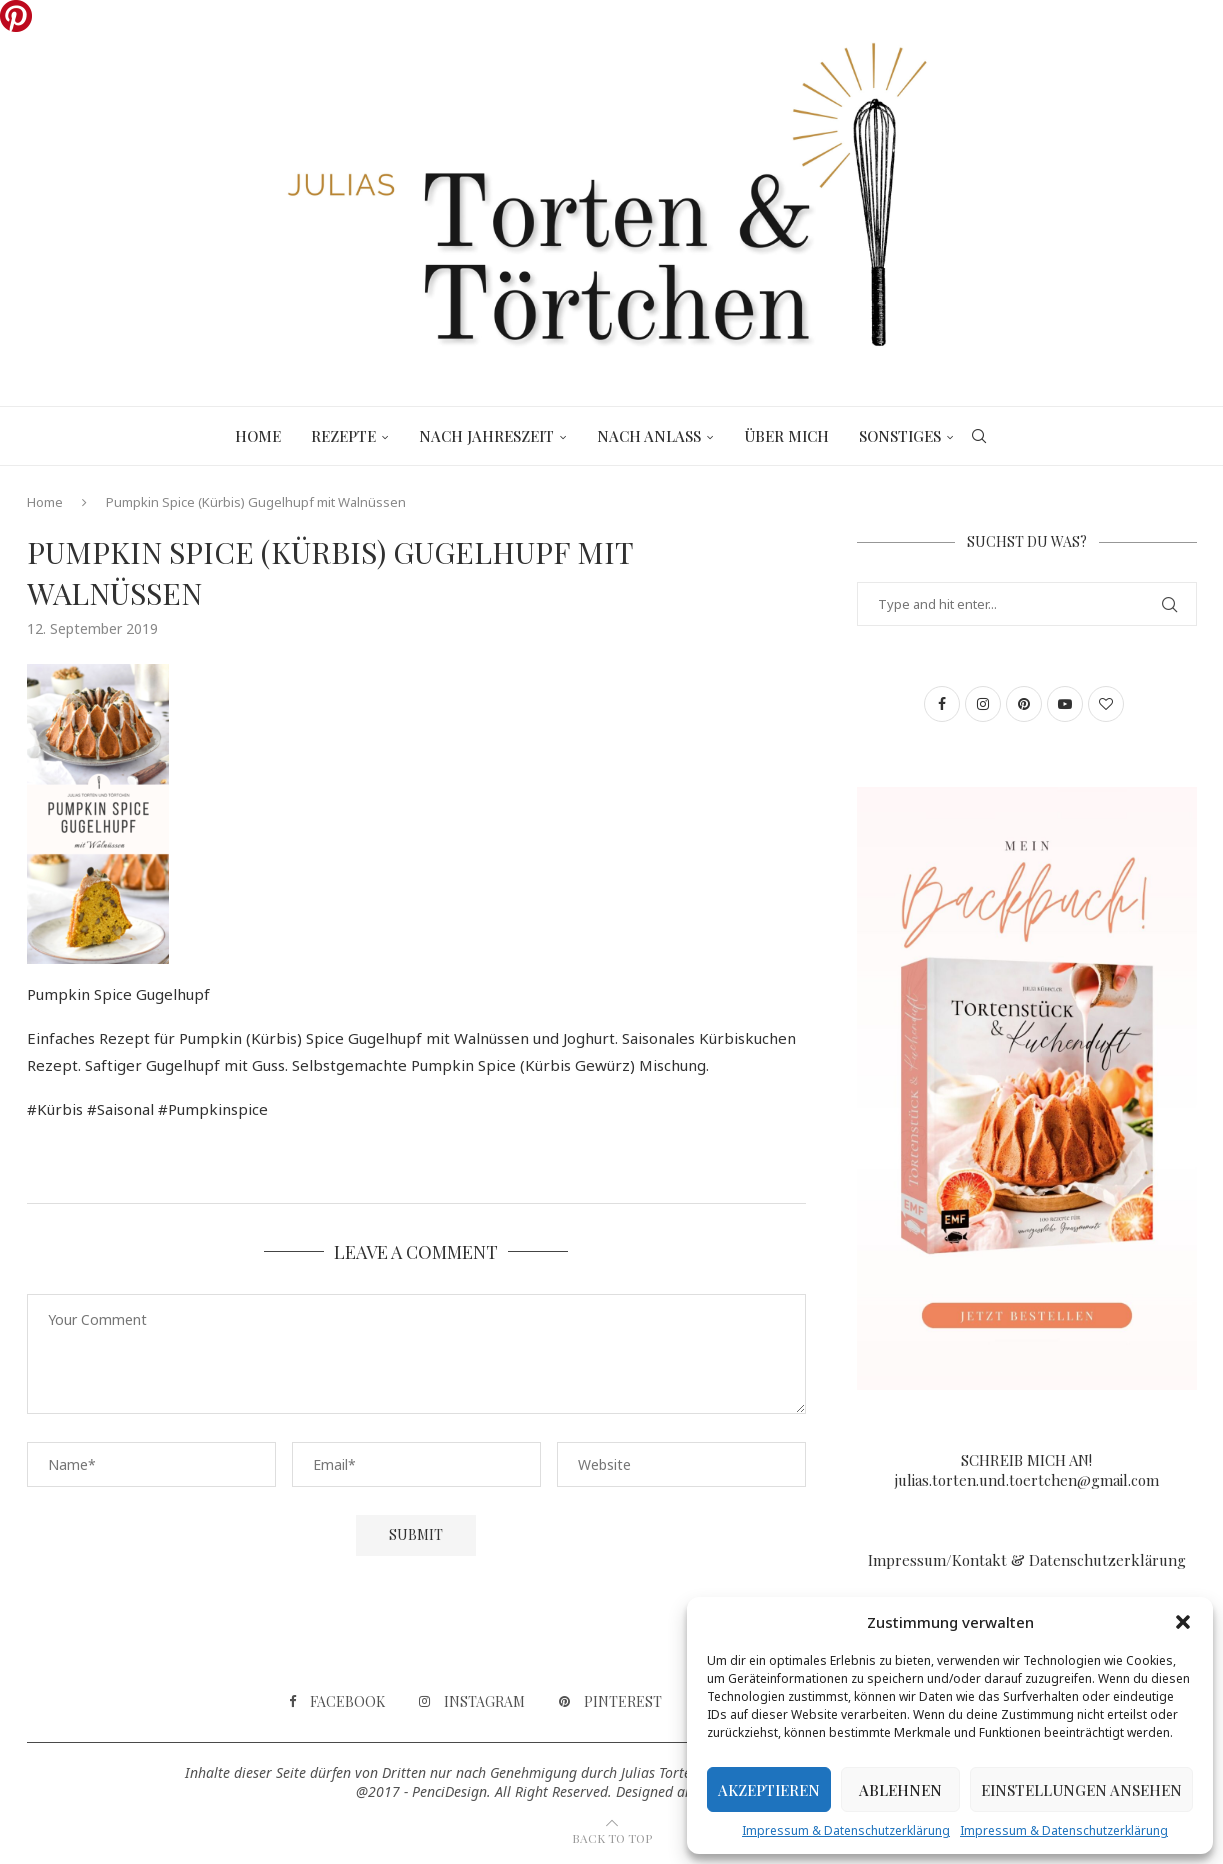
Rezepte (343, 436)
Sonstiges (900, 436)
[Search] (979, 436)
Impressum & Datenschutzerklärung (846, 1830)
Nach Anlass (649, 436)
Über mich (786, 436)
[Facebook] (337, 1702)
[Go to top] (612, 1837)
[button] (1183, 1622)
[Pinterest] (610, 1702)
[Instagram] (472, 1702)
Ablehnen (900, 1790)
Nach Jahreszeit (486, 436)
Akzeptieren (769, 1790)
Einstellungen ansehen (1081, 1790)
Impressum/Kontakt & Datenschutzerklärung (1027, 1560)
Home (258, 436)
